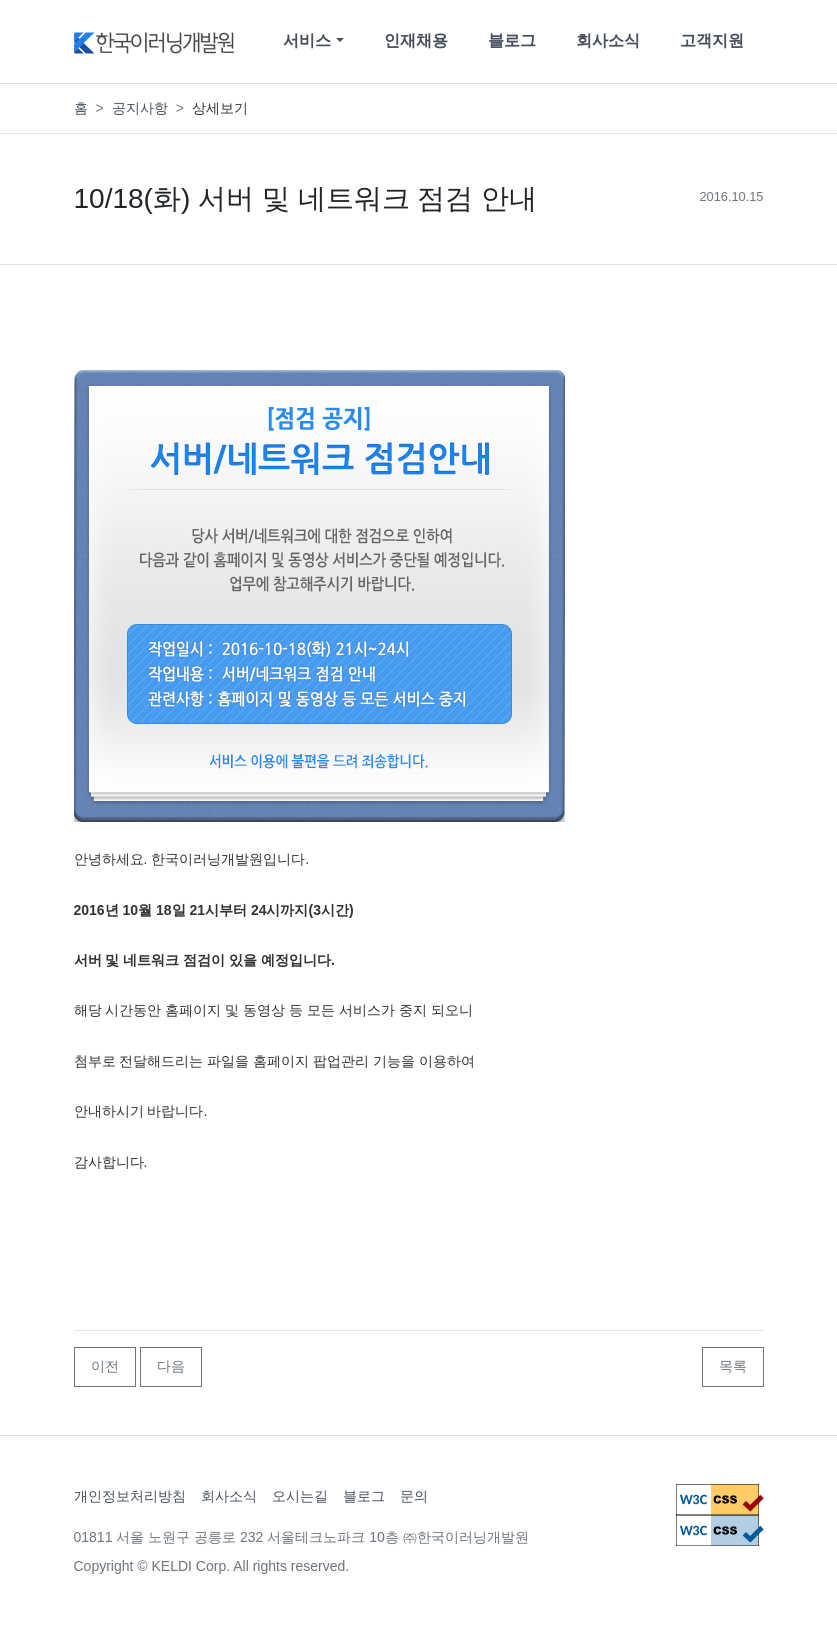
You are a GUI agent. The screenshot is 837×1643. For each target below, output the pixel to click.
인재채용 (416, 40)
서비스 (307, 40)
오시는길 (300, 1496)
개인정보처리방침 (130, 1496)
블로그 (512, 40)
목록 (733, 1366)
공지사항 (140, 108)
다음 (171, 1366)
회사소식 (608, 40)
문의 (414, 1496)
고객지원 (712, 40)
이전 (105, 1366)
